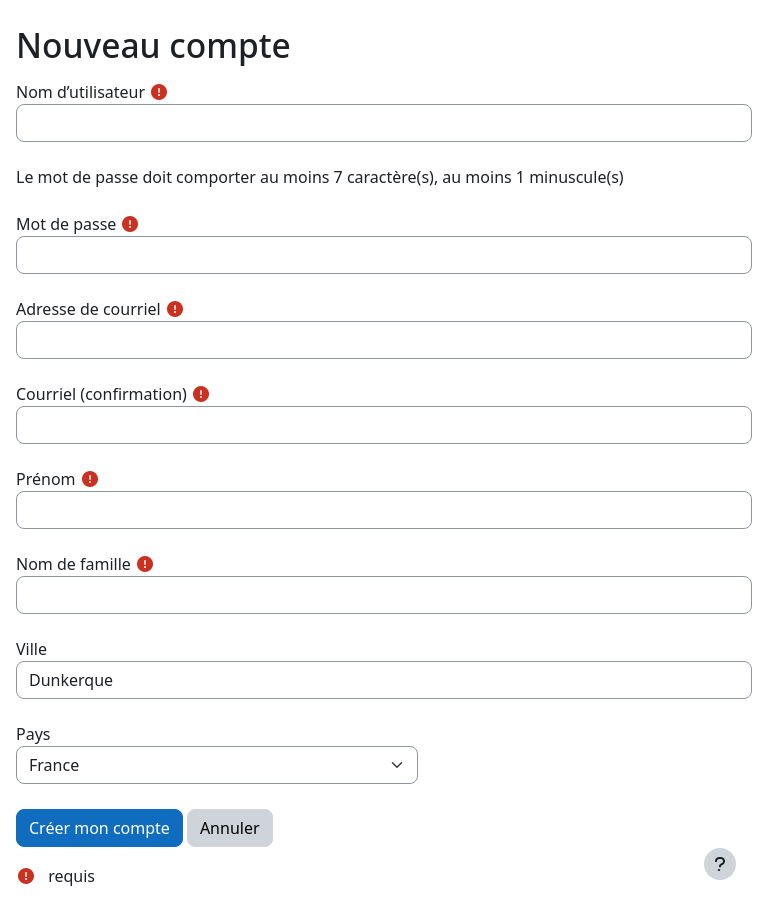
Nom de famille (73, 564)
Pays (33, 734)
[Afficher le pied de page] (720, 864)
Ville (31, 649)
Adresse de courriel (88, 309)
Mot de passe (66, 224)
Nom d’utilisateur (80, 92)
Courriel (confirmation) (101, 394)
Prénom (46, 479)
